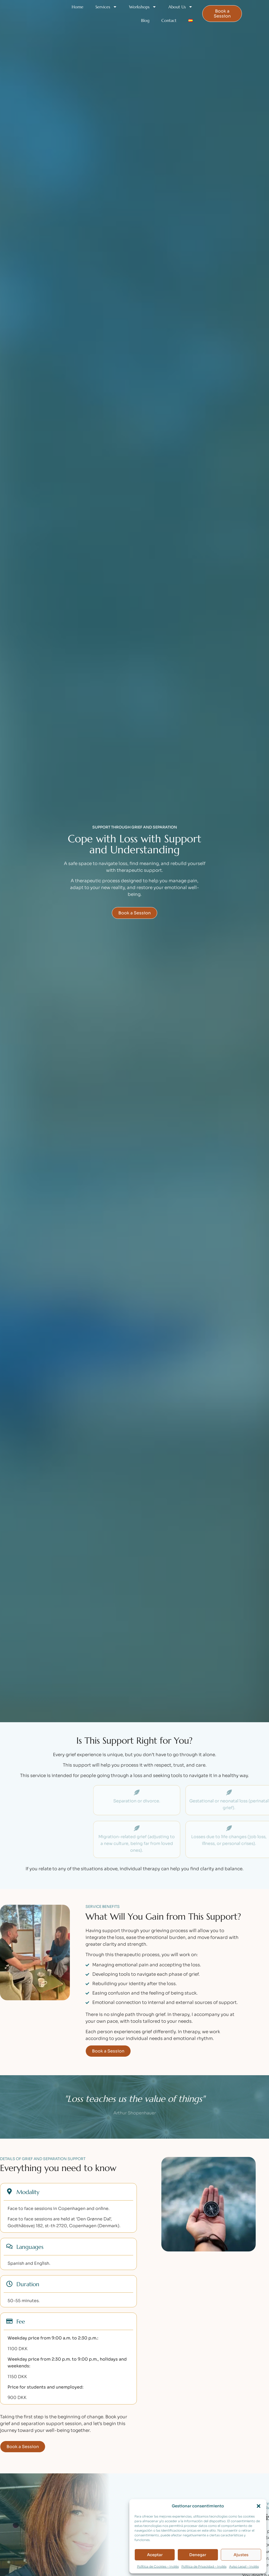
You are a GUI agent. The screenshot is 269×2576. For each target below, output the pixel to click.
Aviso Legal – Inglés (244, 2566)
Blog (145, 20)
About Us (180, 6)
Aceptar (155, 2554)
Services (106, 6)
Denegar (197, 2554)
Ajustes (241, 2554)
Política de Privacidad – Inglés (204, 2566)
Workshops (142, 6)
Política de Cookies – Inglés (158, 2566)
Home (77, 6)
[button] (258, 2506)
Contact (168, 20)
